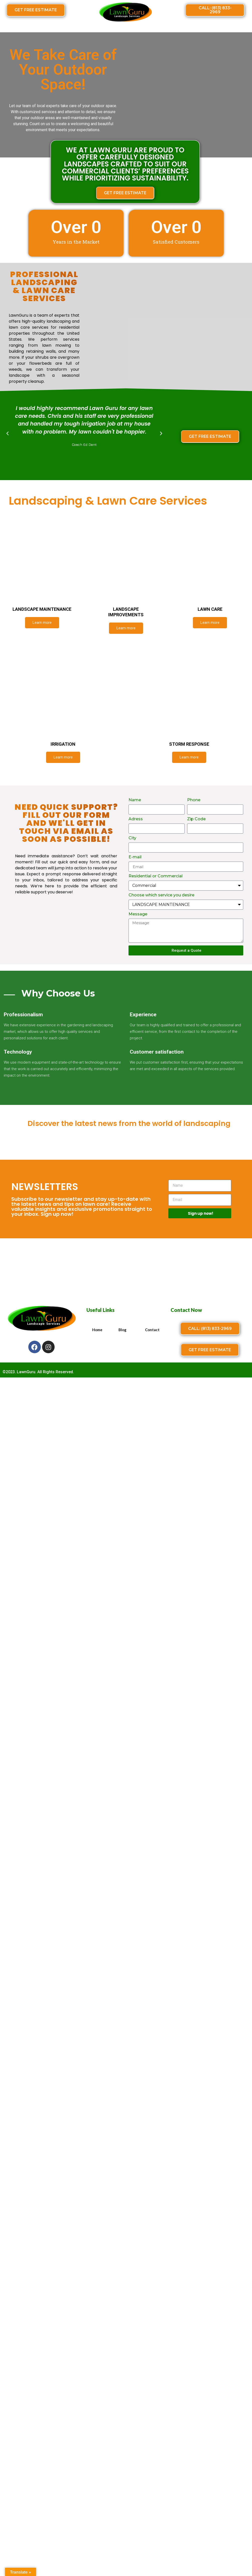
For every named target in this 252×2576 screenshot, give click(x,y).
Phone (193, 800)
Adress (136, 819)
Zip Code (196, 819)
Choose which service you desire (161, 895)
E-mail (135, 857)
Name (135, 800)
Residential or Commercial (156, 876)
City (132, 838)
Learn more (42, 622)
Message (138, 914)
